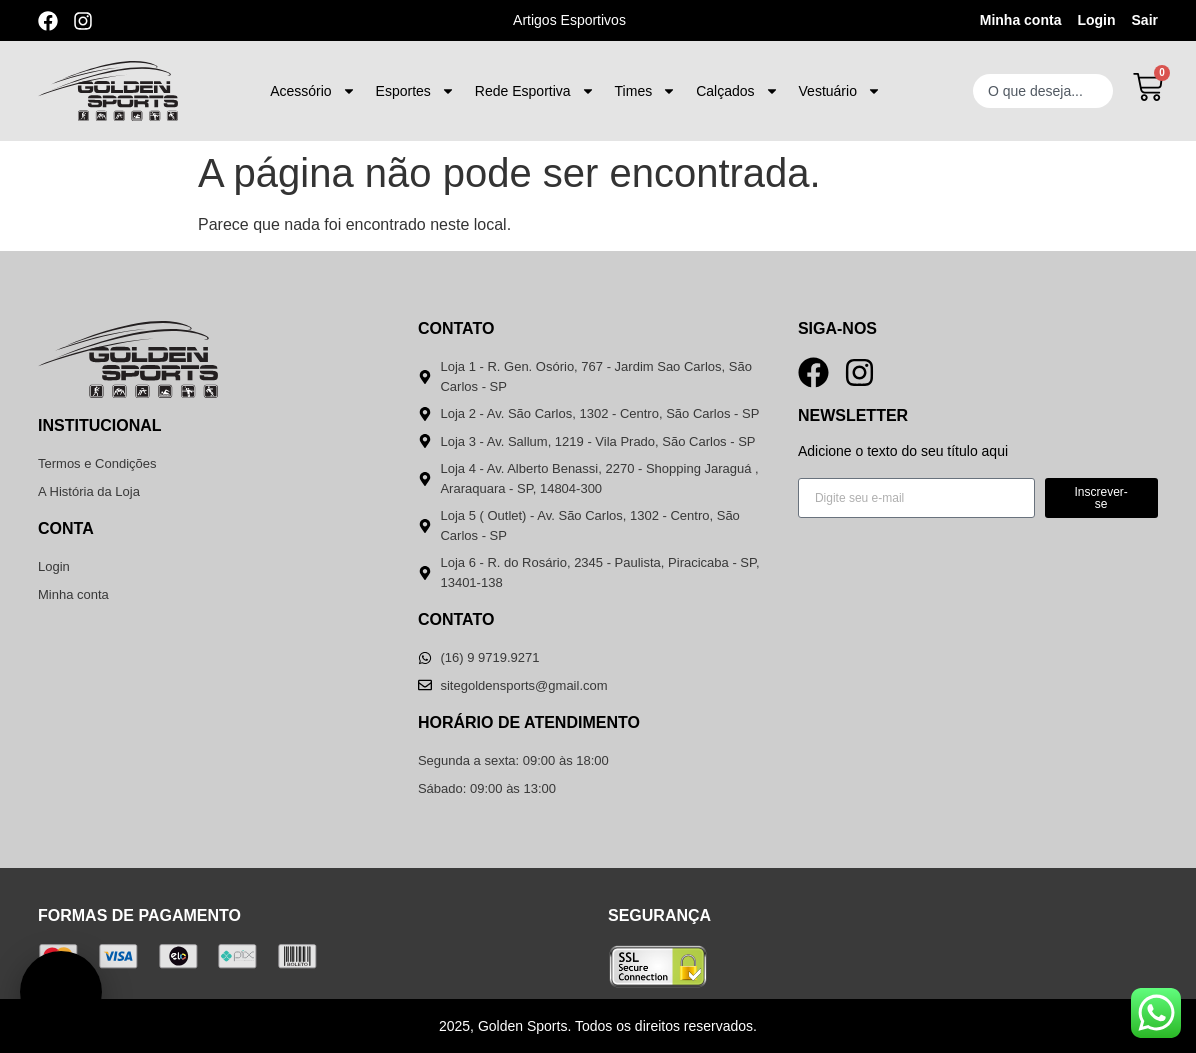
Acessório (312, 91)
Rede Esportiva (535, 91)
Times (646, 91)
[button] (61, 992)
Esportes (415, 91)
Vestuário (840, 91)
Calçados (737, 91)
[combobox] (1043, 91)
